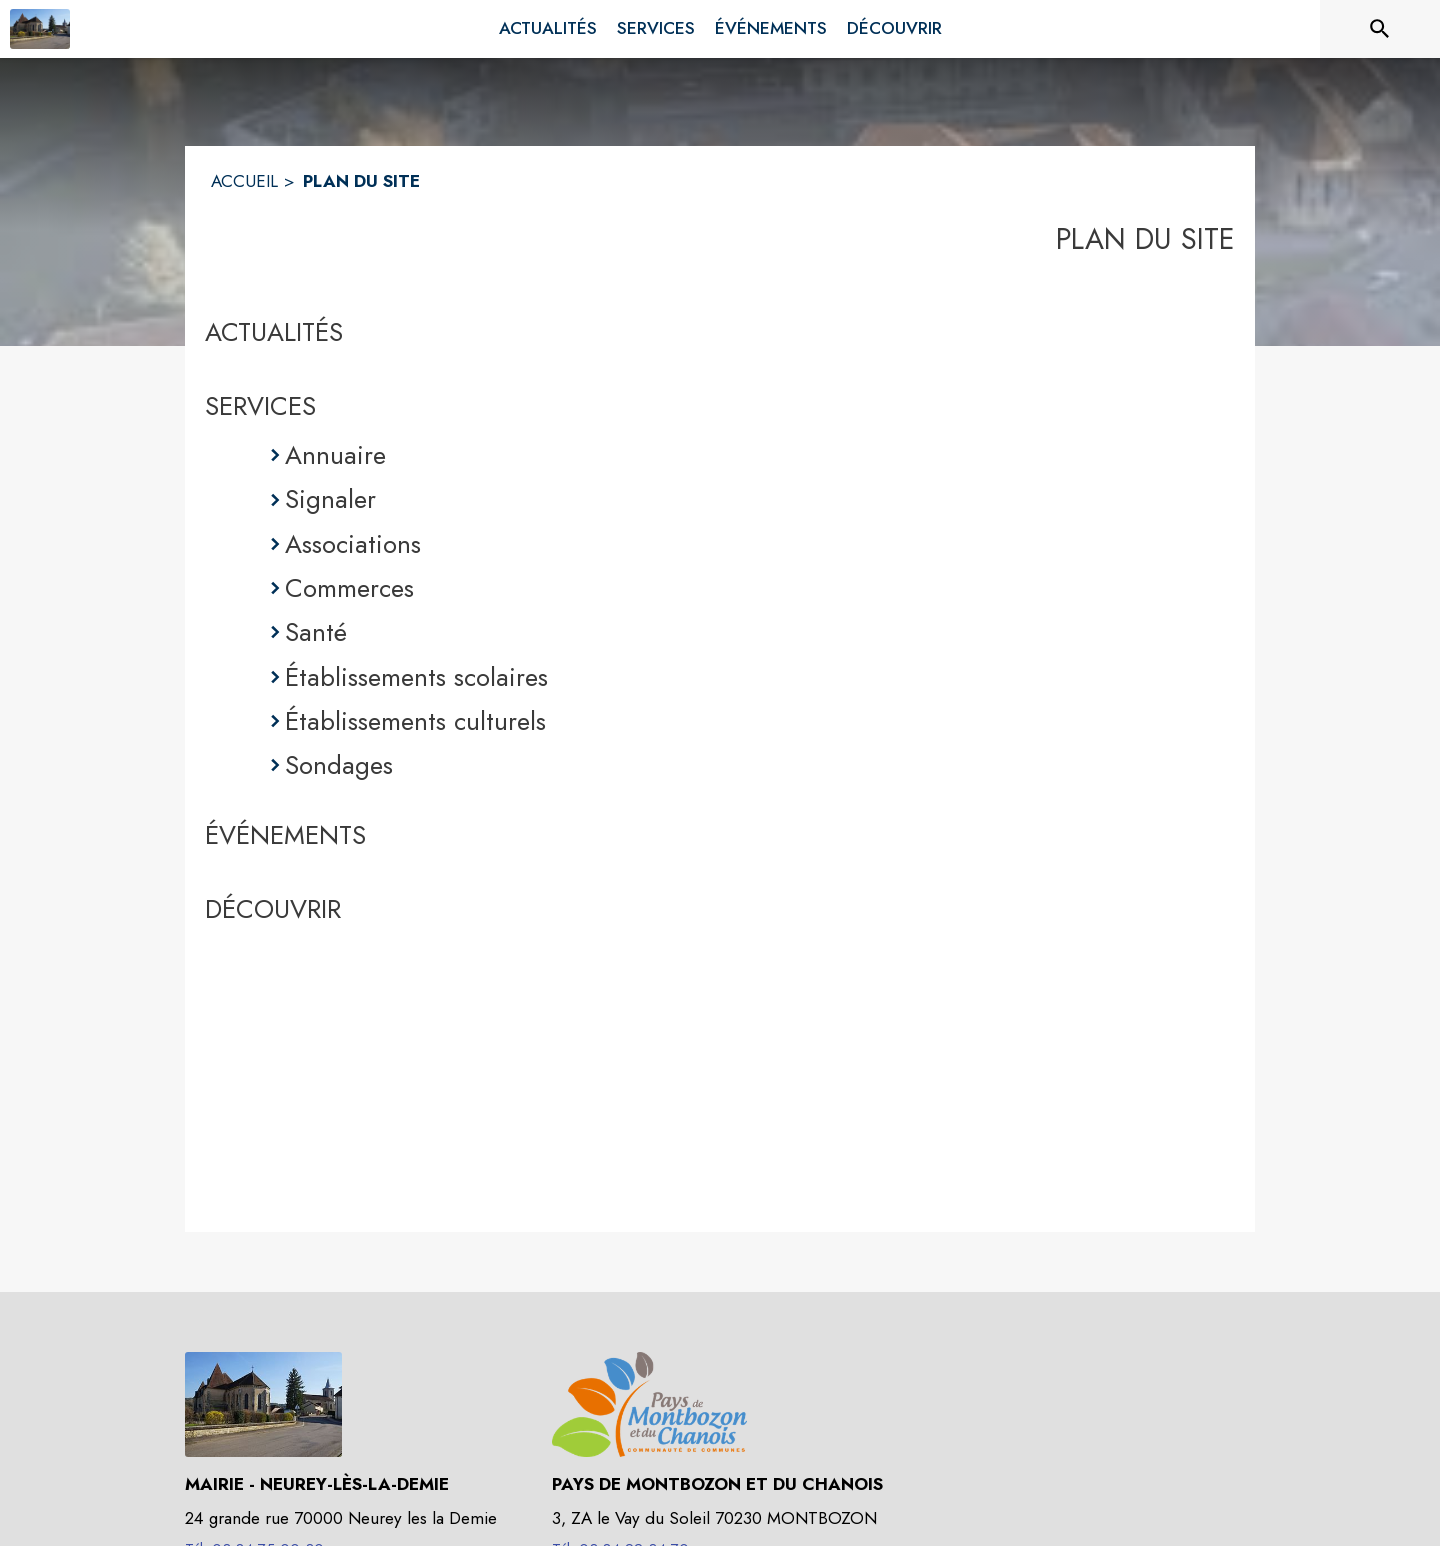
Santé (316, 632)
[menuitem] (548, 29)
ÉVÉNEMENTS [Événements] (285, 835)
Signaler (330, 499)
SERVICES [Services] (260, 406)
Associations (353, 544)
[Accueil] (40, 29)
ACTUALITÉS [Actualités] (274, 332)
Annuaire (335, 455)
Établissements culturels (415, 721)
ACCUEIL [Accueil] (244, 181)
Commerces (349, 588)
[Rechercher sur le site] (1380, 29)
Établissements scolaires (416, 677)
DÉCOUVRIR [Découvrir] (273, 909)
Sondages (339, 765)
